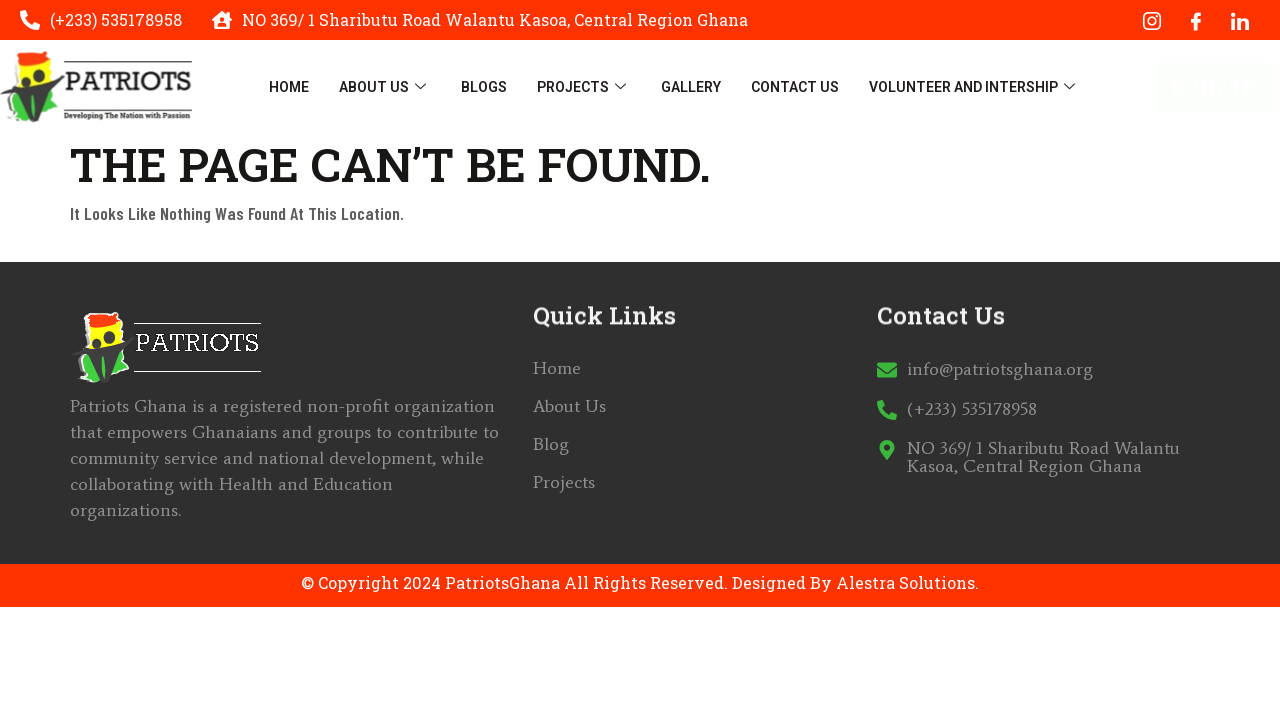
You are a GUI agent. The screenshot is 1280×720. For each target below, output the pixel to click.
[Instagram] (1152, 20)
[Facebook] (1196, 20)
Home (289, 87)
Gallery (691, 87)
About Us (385, 87)
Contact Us (795, 87)
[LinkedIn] (1240, 20)
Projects (584, 87)
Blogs (484, 87)
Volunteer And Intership (974, 87)
